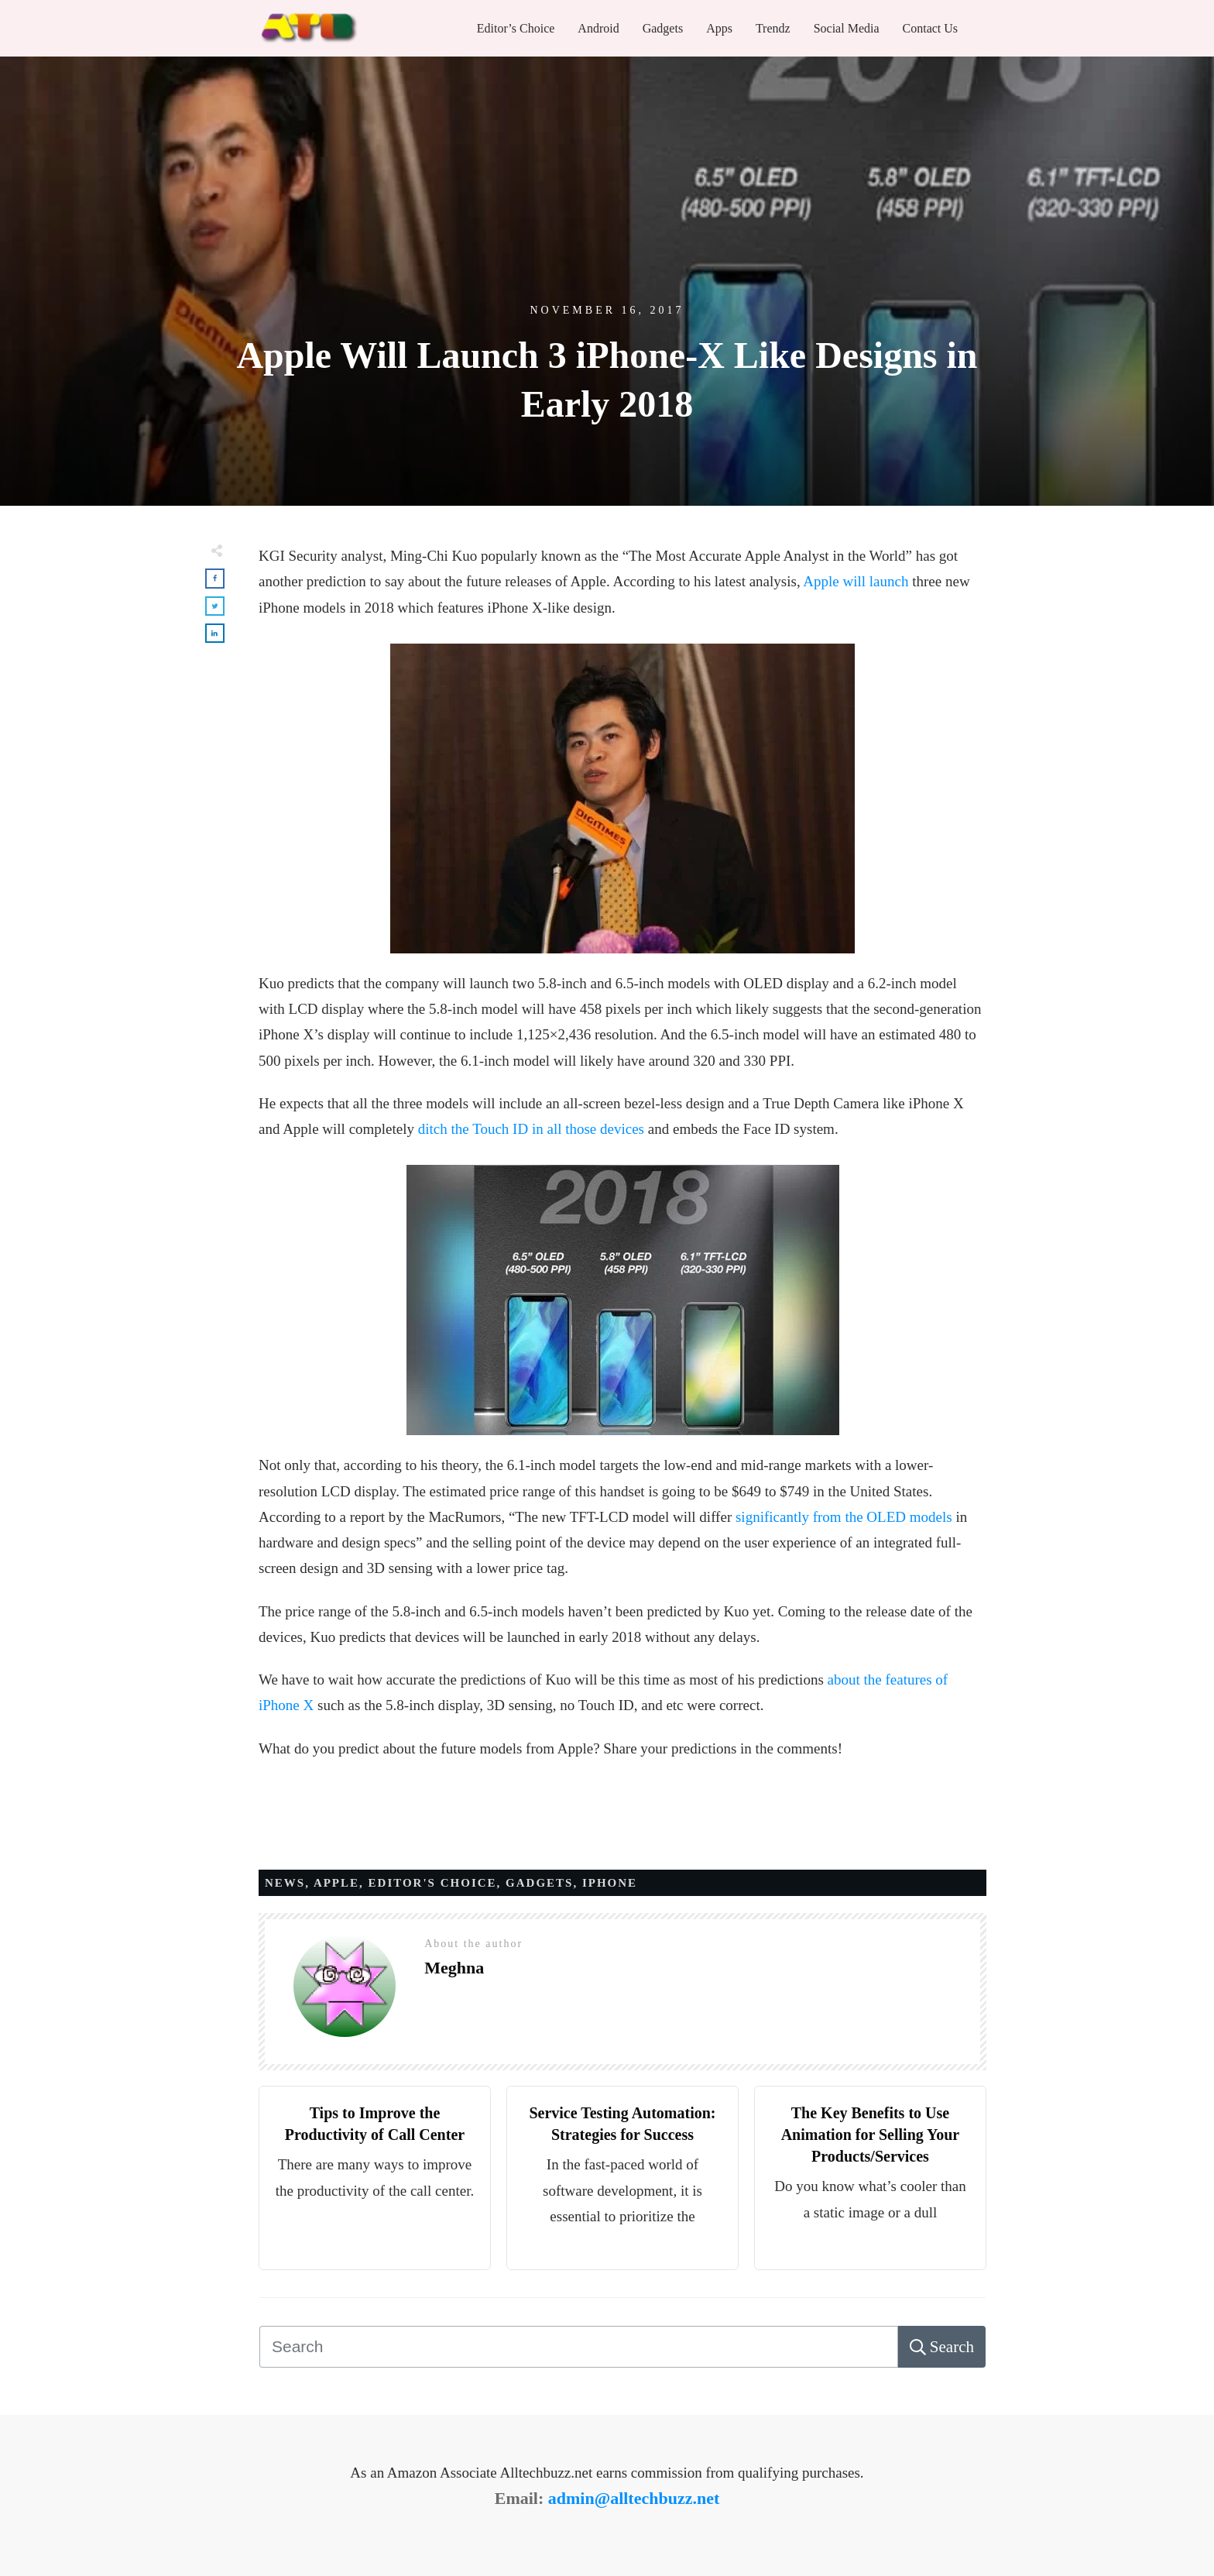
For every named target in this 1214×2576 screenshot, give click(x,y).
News (285, 1883)
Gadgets (539, 1883)
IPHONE (609, 1883)
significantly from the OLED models (844, 1517)
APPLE (336, 1883)
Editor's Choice (433, 1883)
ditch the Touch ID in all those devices (531, 1129)
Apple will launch (855, 581)
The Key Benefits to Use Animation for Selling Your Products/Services (870, 2134)
